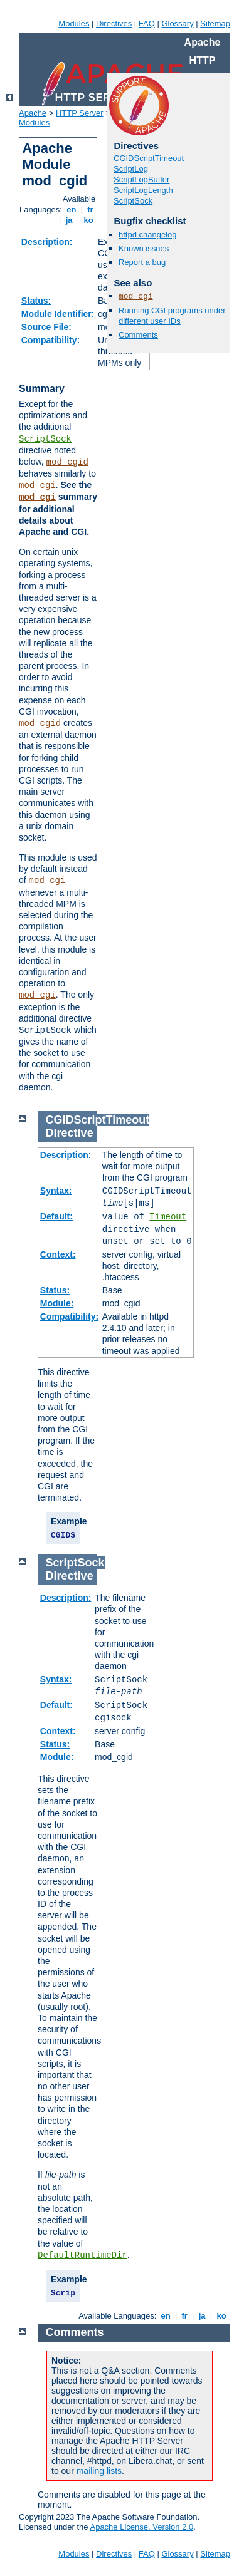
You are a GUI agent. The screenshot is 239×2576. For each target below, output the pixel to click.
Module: (57, 1303)
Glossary (177, 23)
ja (69, 220)
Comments (138, 334)
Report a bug (142, 262)
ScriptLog (131, 168)
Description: (47, 242)
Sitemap (215, 23)
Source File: (46, 327)
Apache (32, 113)
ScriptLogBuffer (141, 179)
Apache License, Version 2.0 (141, 2527)
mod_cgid (67, 462)
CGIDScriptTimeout (149, 158)
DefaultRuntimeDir (82, 2255)
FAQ (147, 23)
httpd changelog (148, 234)
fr (90, 209)
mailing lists (99, 2471)
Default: (56, 1216)
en (71, 209)
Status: (36, 301)
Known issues (144, 248)
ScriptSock (45, 439)
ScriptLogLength (143, 190)
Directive (69, 1133)
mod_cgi (37, 485)
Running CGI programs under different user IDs (172, 316)
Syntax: (56, 1191)
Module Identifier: (58, 314)
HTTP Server (80, 113)
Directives (114, 23)
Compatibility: (50, 340)
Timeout (167, 1217)
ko (88, 220)
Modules (73, 23)
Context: (58, 1254)
